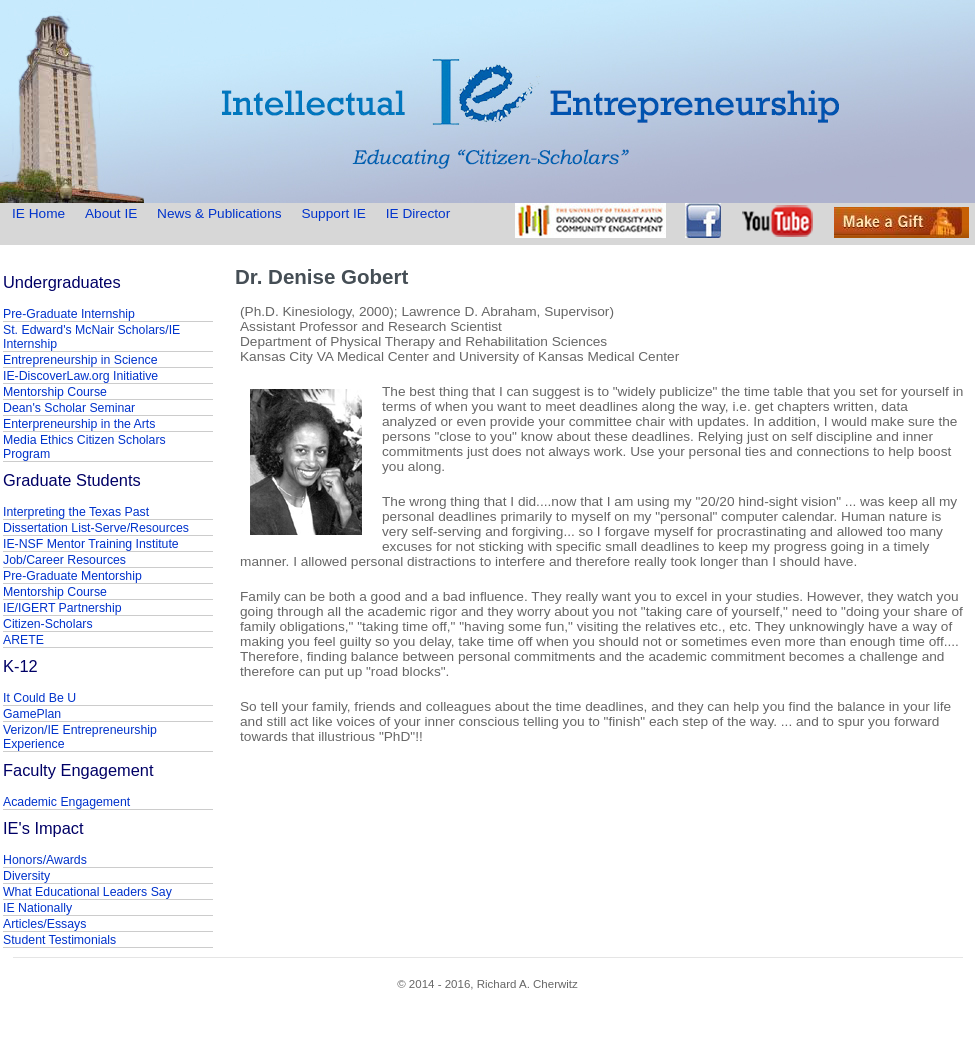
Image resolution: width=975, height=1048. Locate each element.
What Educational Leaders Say (87, 892)
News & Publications (219, 213)
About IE (111, 213)
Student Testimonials (59, 940)
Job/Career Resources (64, 560)
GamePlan (32, 714)
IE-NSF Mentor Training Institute (91, 544)
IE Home (40, 213)
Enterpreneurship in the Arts (79, 424)
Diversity (26, 876)
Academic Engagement (66, 802)
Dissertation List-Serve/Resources (96, 528)
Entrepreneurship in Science (80, 360)
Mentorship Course (55, 392)
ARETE (23, 640)
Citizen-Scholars (48, 624)
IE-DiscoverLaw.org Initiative (80, 376)
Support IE (333, 213)
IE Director (418, 213)
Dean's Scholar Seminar (69, 408)
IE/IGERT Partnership (62, 608)
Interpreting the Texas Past (76, 512)
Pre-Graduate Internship (69, 314)
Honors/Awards (45, 860)
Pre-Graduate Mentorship (72, 576)
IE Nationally (37, 908)
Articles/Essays (44, 924)
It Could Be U (39, 698)
